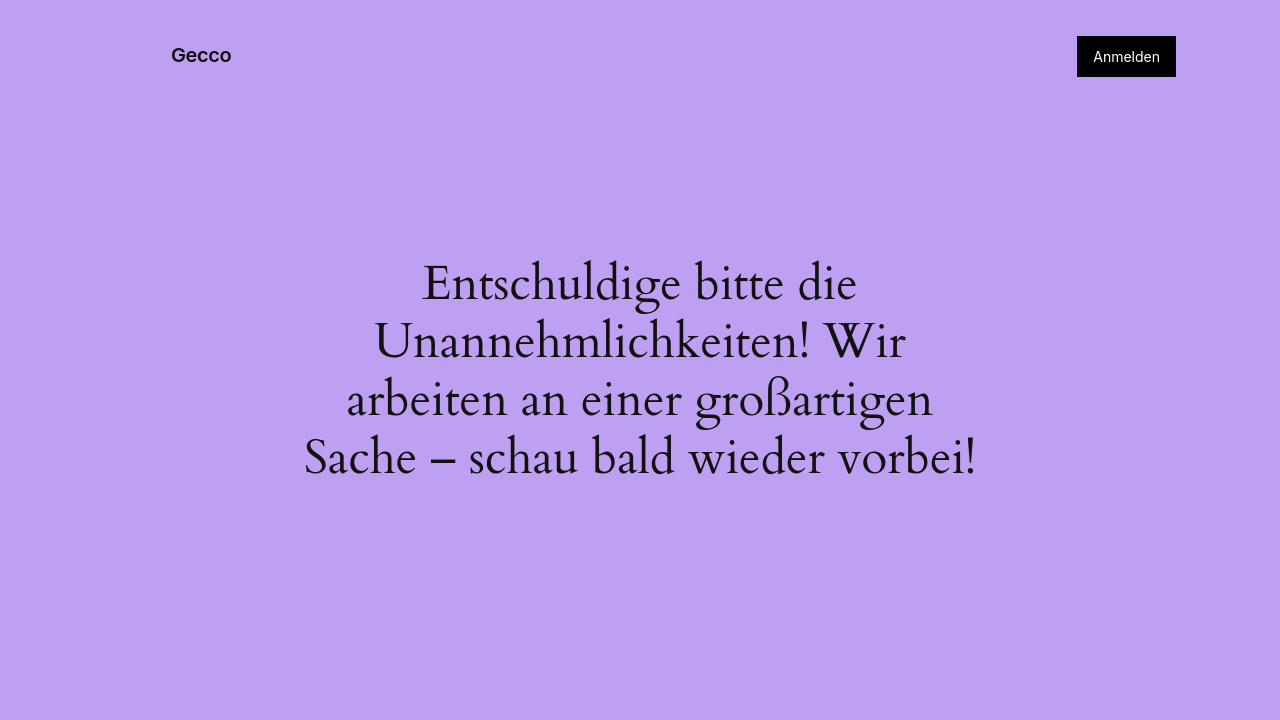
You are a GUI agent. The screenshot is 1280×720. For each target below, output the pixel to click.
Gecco (201, 55)
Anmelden (1126, 56)
